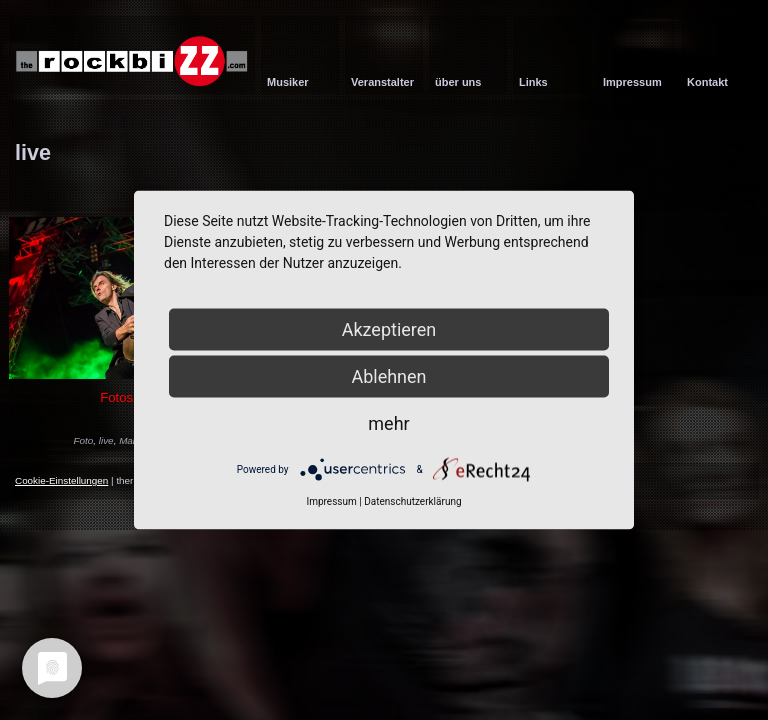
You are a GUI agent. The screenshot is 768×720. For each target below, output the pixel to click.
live (106, 440)
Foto (84, 440)
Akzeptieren (389, 329)
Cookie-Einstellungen (61, 480)
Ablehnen (388, 376)
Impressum (331, 501)
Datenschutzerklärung (412, 501)
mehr (388, 423)
